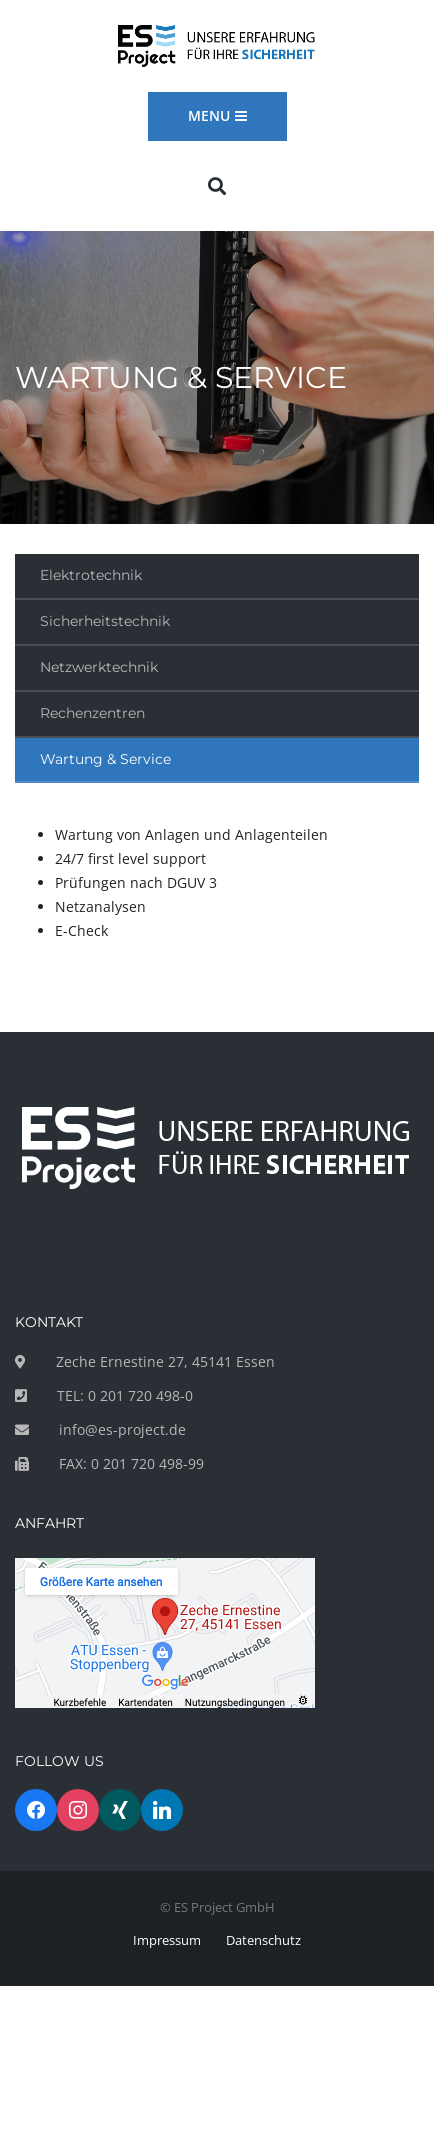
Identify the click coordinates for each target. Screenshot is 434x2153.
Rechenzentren (92, 713)
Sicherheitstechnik (105, 621)
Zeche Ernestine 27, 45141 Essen (165, 1361)
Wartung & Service (105, 759)
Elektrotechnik (91, 575)
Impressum (167, 1940)
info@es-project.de (122, 1429)
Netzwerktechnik (99, 667)
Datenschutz (263, 1940)
